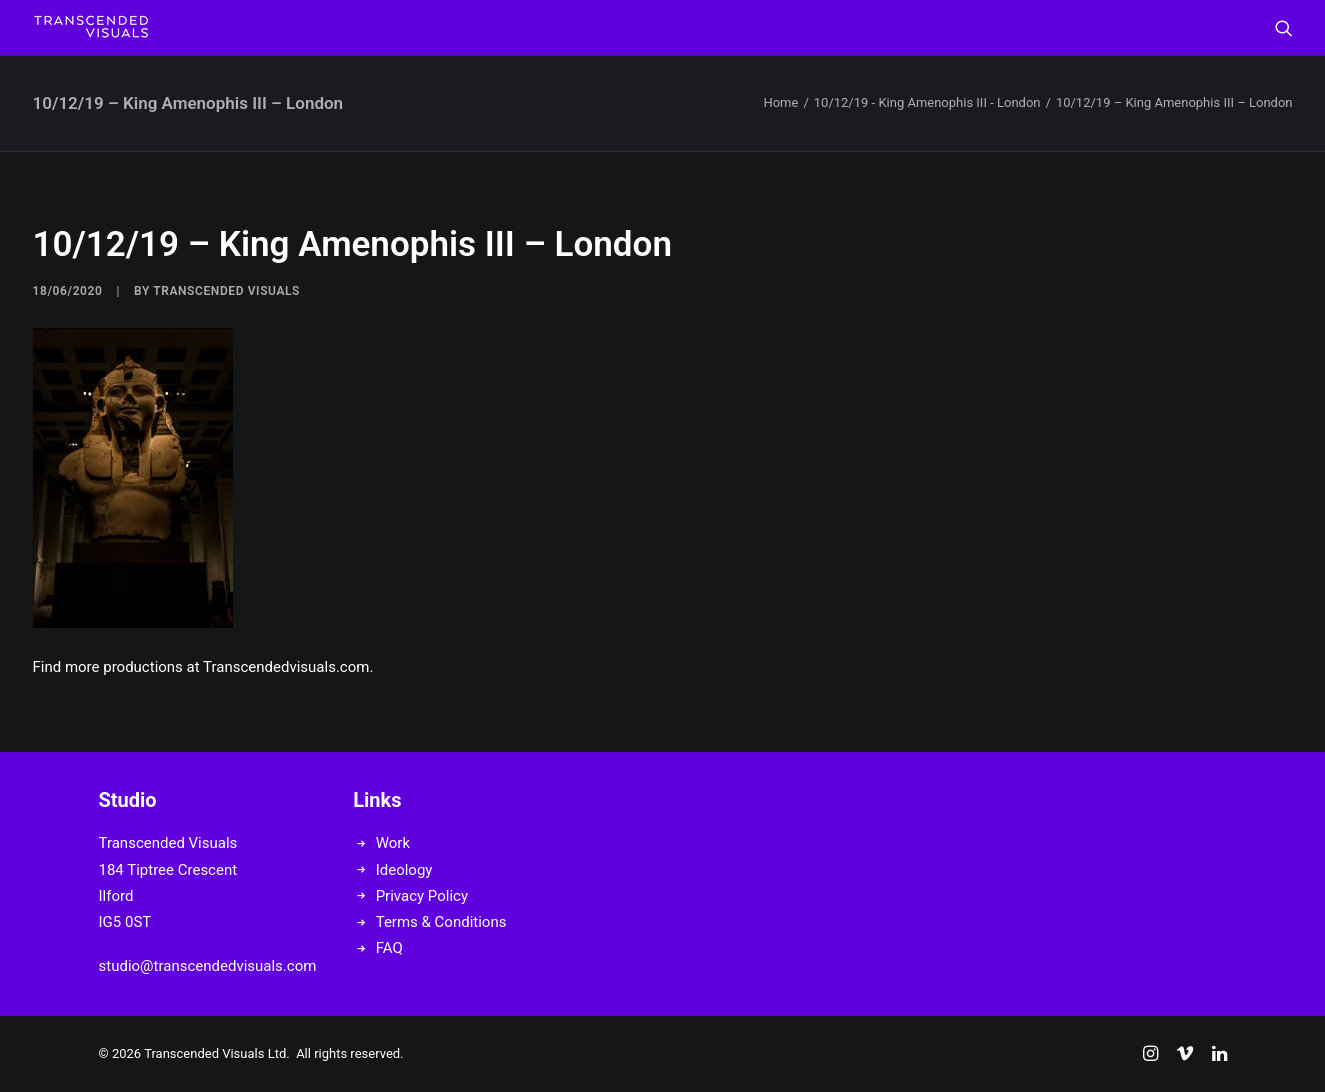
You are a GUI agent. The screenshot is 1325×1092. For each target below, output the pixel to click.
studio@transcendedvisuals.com (208, 966)
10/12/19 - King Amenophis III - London (927, 102)
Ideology (404, 870)
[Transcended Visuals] (91, 27)
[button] (1284, 27)
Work (393, 843)
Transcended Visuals (226, 291)
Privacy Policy (422, 896)
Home (780, 102)
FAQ (389, 948)
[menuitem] (1284, 27)
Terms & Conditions (441, 922)
